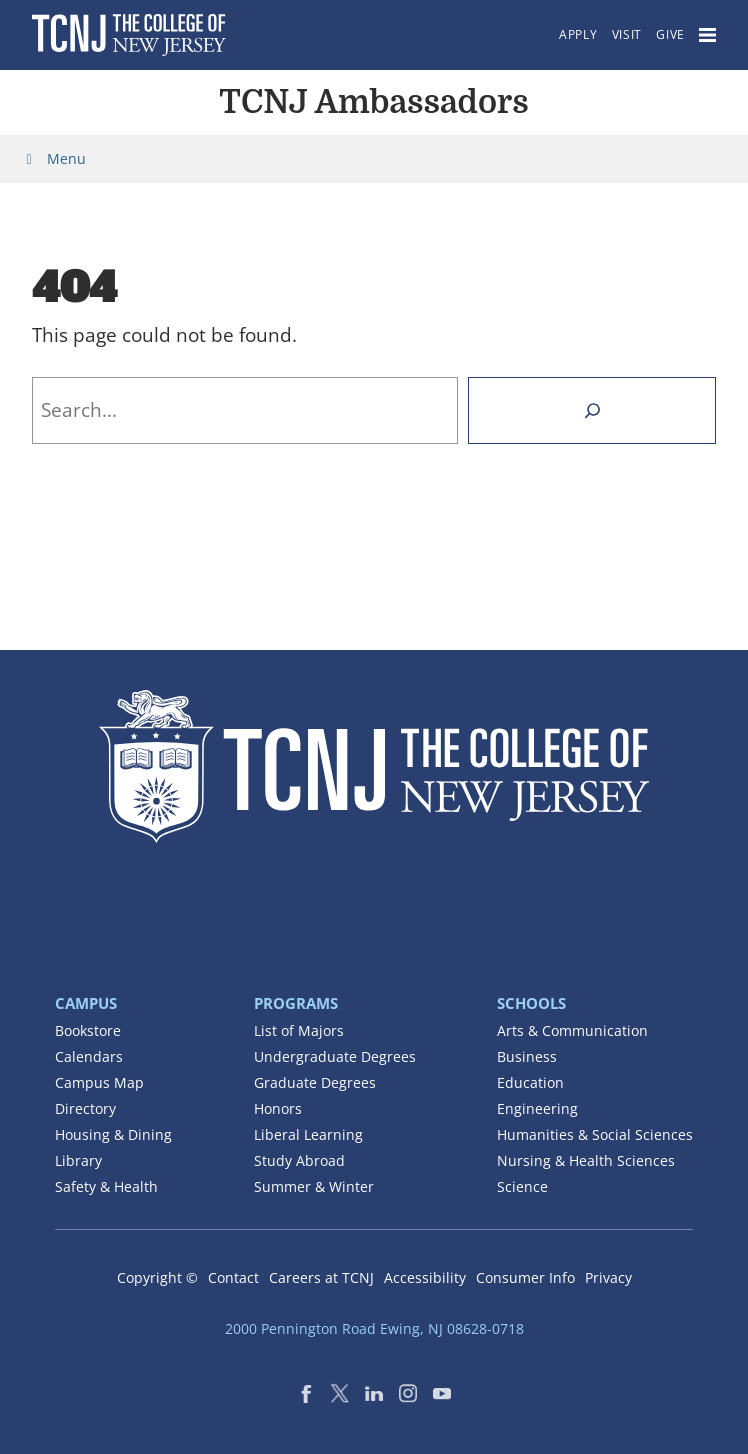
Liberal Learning (308, 1134)
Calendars (89, 1056)
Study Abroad (299, 1160)
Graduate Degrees (315, 1082)
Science (522, 1186)
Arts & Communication (572, 1030)
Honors (278, 1108)
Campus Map (99, 1082)
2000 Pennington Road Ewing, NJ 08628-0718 (374, 1328)
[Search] (592, 410)
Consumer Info (525, 1277)
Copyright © (157, 1277)
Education (530, 1082)
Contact (233, 1277)
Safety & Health (106, 1186)
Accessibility (425, 1277)
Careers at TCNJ (321, 1277)
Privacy (608, 1277)
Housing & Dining (113, 1134)
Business (527, 1056)
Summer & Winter (314, 1186)
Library (78, 1160)
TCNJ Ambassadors (373, 102)
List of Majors (299, 1030)
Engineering (537, 1108)
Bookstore (88, 1030)
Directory (85, 1108)
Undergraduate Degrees (335, 1056)
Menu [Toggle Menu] (53, 158)
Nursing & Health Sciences (586, 1160)
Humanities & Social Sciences (595, 1134)
